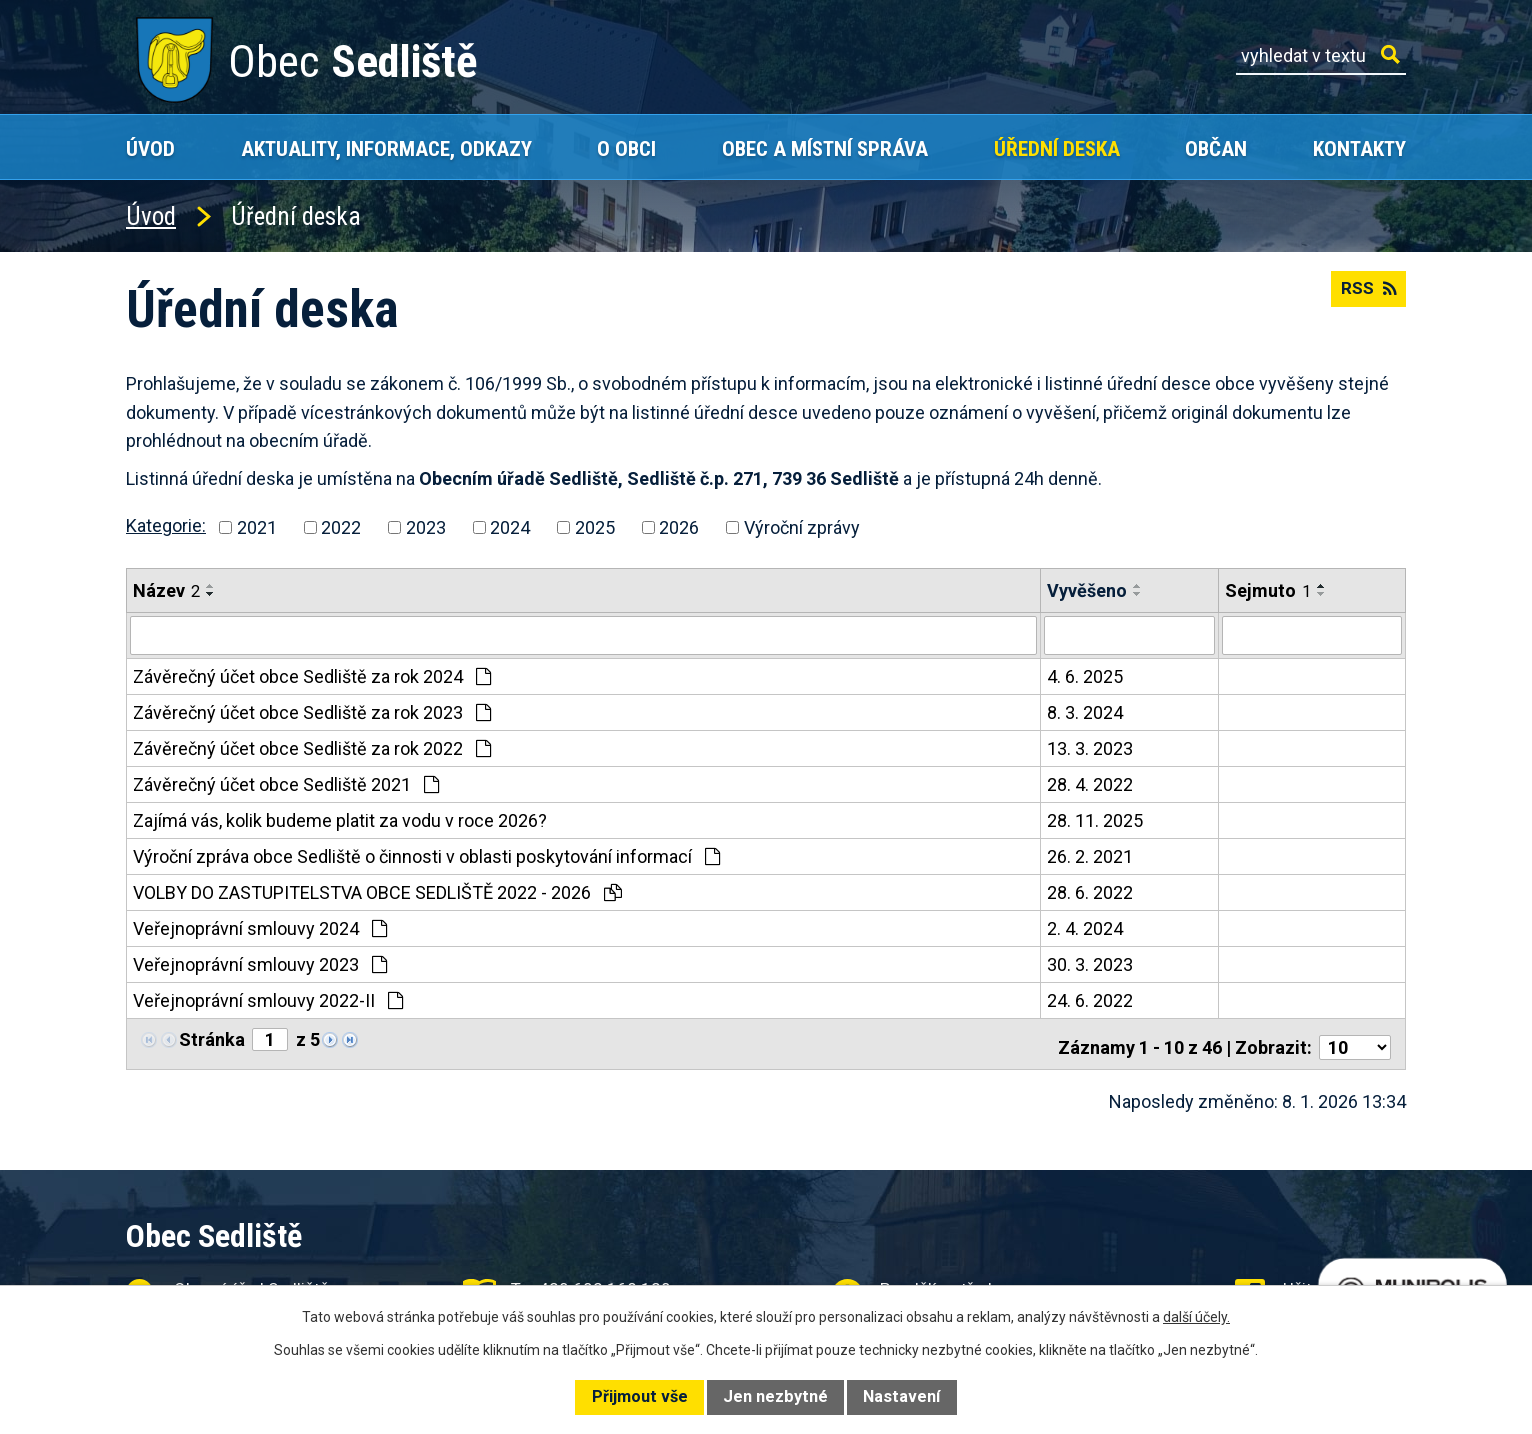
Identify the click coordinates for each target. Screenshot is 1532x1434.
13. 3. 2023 (1090, 747)
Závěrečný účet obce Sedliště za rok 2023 (312, 711)
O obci (626, 148)
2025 (595, 527)
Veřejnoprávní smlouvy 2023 (260, 963)
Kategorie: (166, 525)
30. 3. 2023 (1090, 963)
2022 (341, 527)
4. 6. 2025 (1085, 675)
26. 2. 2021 (1090, 855)
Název (166, 590)
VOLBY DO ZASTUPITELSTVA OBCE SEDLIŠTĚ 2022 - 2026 (377, 891)
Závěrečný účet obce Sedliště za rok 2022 (312, 747)
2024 (510, 527)
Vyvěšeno (1087, 590)
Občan (1216, 148)
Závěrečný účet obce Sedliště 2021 (286, 783)
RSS (1366, 295)
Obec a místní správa (825, 148)
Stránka (212, 1038)
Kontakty (1359, 148)
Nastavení (901, 1396)
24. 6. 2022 (1090, 999)
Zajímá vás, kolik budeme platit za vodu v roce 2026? (340, 819)
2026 (679, 527)
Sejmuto (1268, 590)
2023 (426, 527)
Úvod (150, 148)
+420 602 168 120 (600, 1281)
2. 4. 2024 (1085, 927)
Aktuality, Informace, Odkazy (386, 148)
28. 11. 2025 (1095, 819)
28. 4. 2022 (1090, 783)
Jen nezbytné (775, 1396)
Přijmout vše (640, 1396)
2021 (257, 527)
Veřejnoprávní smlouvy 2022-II (268, 999)
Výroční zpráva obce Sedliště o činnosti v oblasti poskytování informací (426, 855)
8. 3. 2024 (1085, 711)
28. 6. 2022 (1090, 891)
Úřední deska (1057, 148)
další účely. (1196, 1317)
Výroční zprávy (802, 527)
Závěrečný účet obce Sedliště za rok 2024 (312, 675)
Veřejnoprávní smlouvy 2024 (260, 927)
